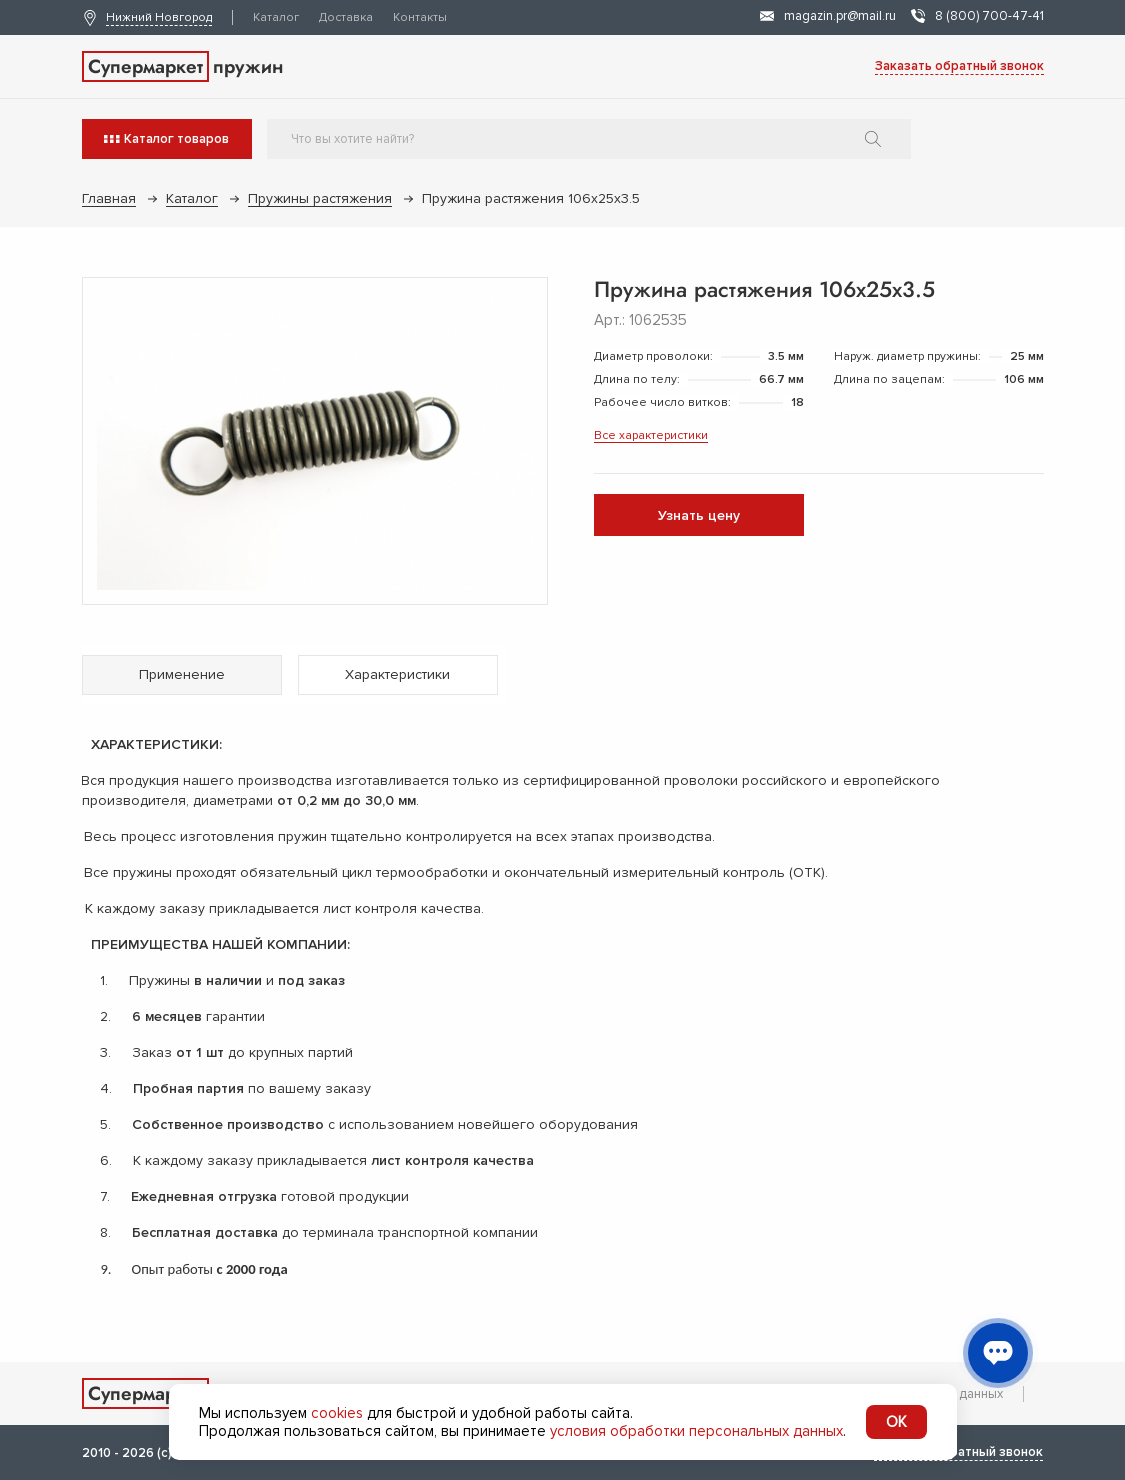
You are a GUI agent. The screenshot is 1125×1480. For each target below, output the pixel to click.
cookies (337, 1413)
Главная (109, 198)
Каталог (276, 17)
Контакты (420, 17)
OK (896, 1422)
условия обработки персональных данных (696, 1431)
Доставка (346, 17)
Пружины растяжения (320, 198)
